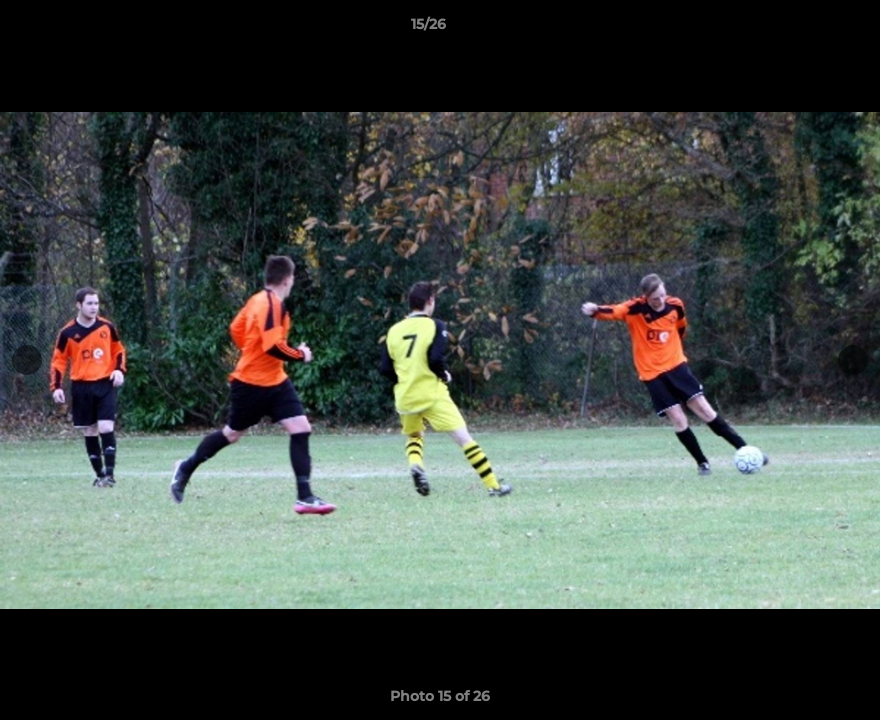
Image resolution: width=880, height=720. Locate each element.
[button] (796, 29)
